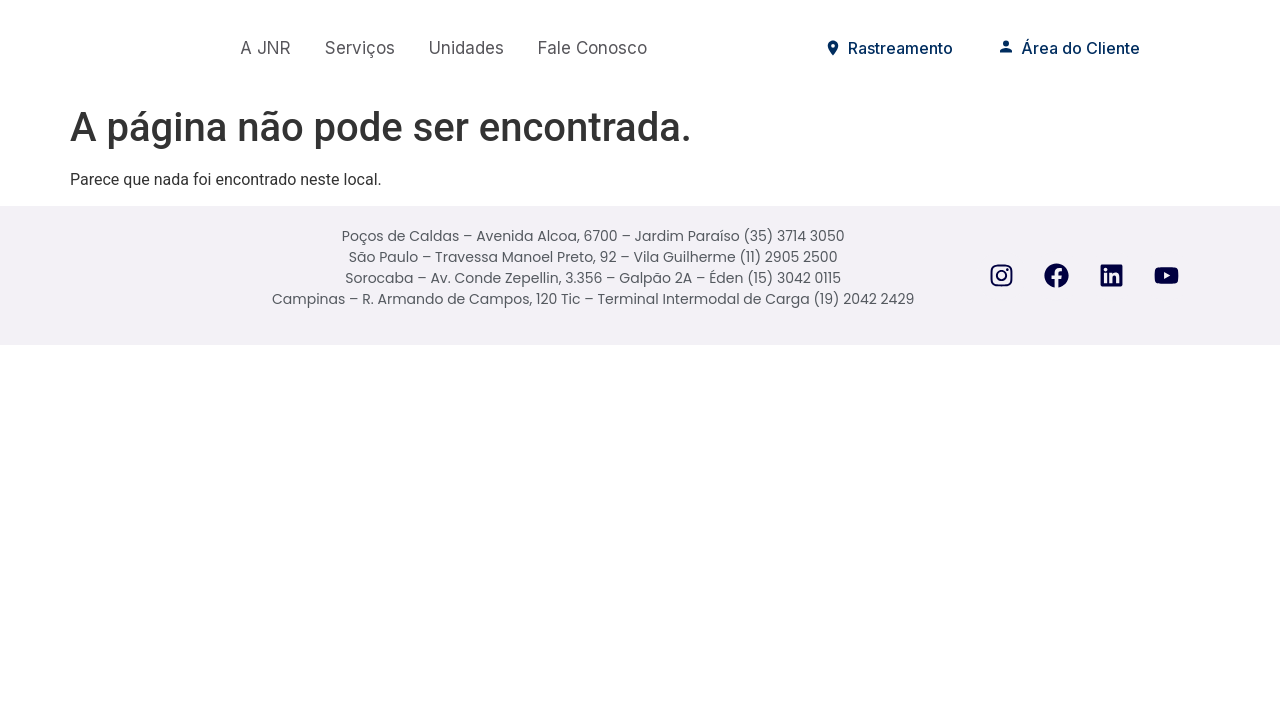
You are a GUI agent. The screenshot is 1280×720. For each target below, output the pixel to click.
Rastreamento (888, 48)
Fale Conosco (592, 48)
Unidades (466, 48)
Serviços (360, 48)
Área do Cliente (1068, 48)
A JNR (265, 48)
